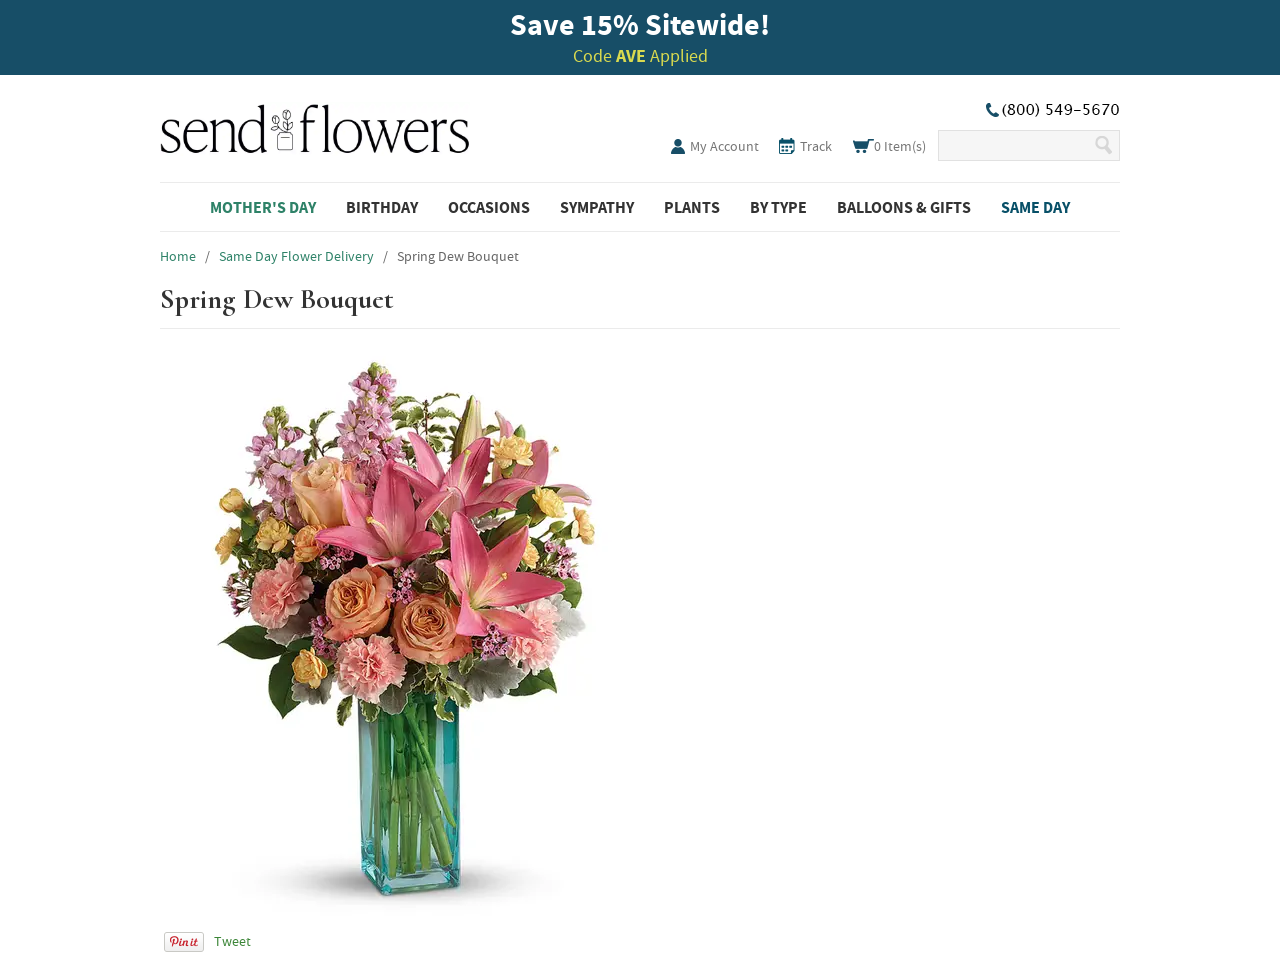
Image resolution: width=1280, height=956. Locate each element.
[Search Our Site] (1015, 145)
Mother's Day (263, 207)
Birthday (382, 207)
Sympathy (597, 207)
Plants (692, 207)
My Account (724, 146)
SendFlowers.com (315, 125)
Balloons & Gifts (904, 207)
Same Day (1035, 207)
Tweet (232, 941)
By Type (778, 207)
